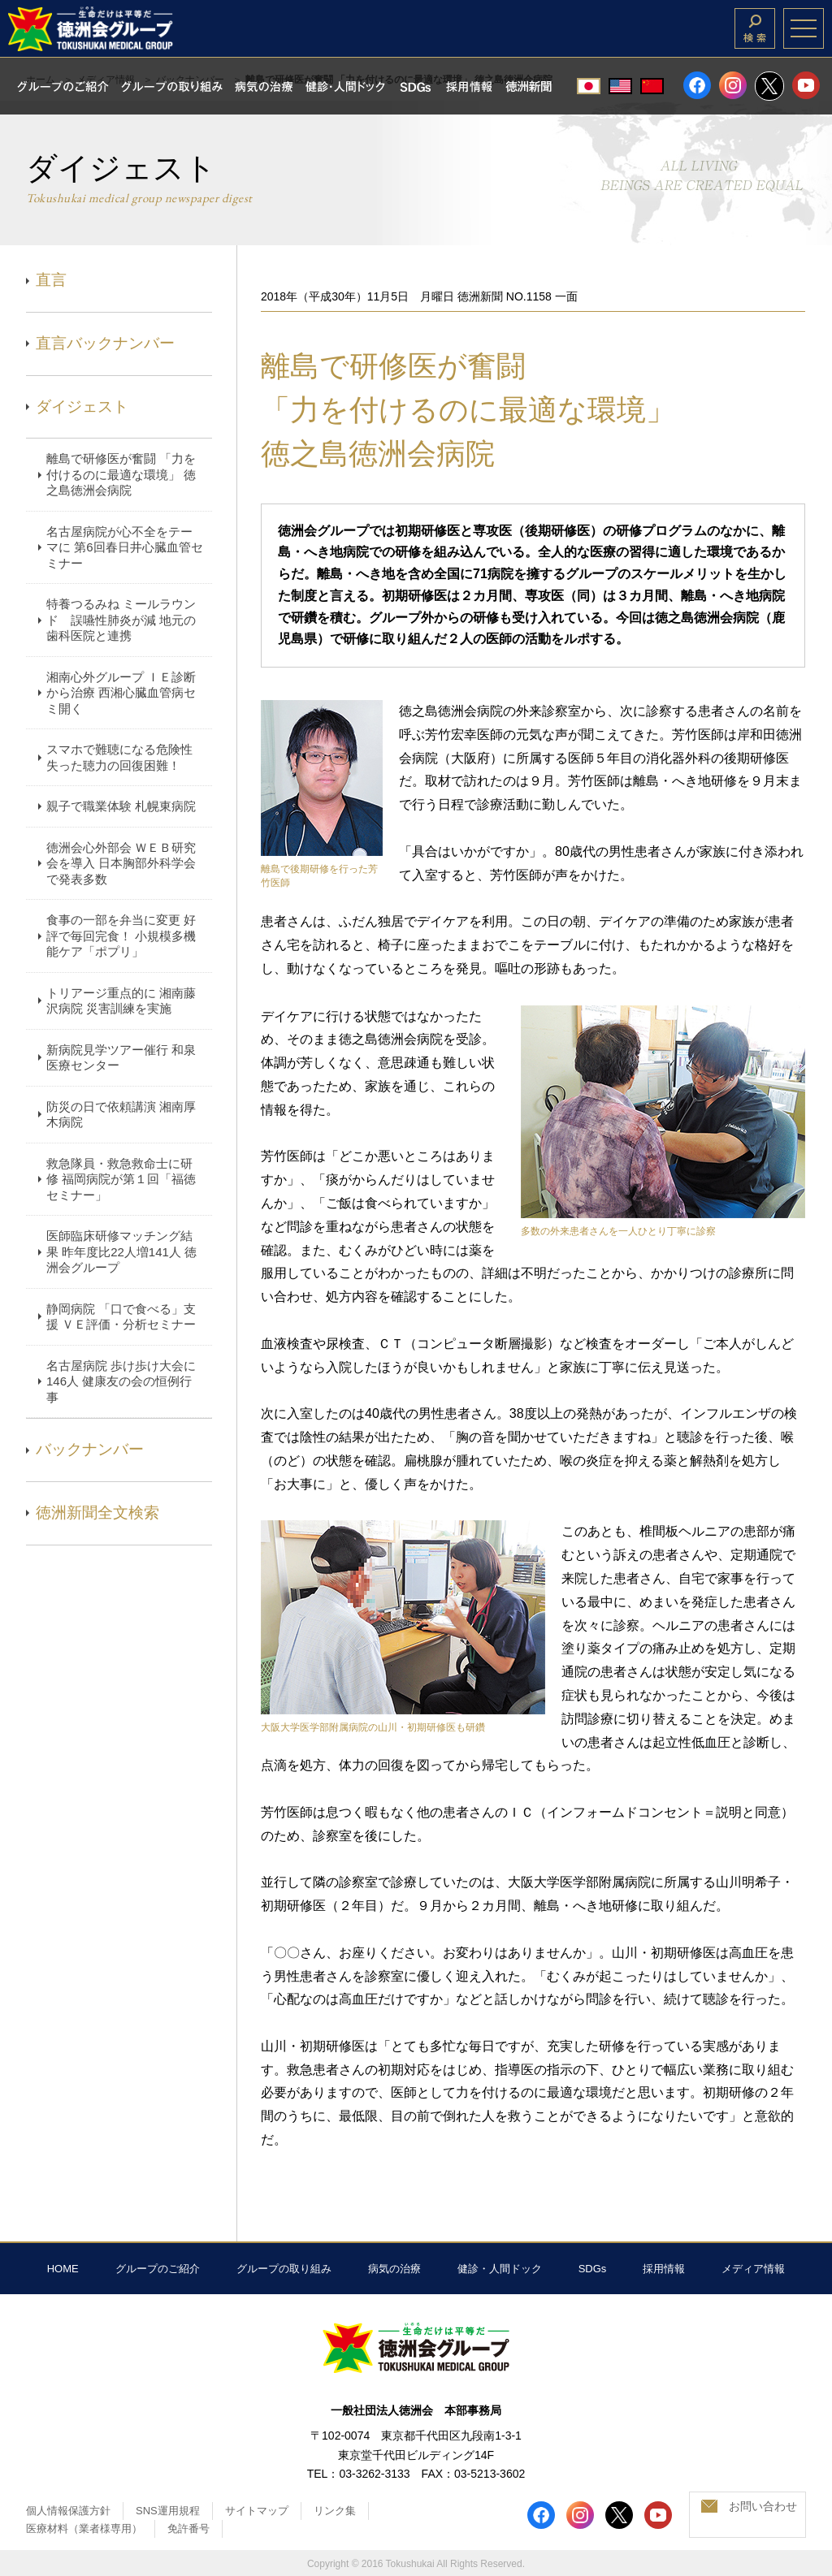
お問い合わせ (763, 2506)
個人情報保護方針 (68, 2511)
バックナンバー (90, 1449)
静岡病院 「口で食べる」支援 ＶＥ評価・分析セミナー (121, 1317)
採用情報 (664, 2269)
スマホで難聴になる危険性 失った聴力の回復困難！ (119, 757)
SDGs (592, 2269)
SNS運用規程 (168, 2511)
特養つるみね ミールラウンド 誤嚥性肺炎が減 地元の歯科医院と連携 (121, 619)
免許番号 (188, 2528)
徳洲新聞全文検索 (97, 1512)
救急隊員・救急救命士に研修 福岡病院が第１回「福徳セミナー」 (121, 1179)
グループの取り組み (284, 2269)
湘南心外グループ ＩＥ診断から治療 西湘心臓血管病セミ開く (121, 692)
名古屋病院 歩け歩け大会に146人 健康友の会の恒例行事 (121, 1381)
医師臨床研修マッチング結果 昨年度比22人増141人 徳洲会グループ (121, 1251)
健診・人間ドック (499, 2269)
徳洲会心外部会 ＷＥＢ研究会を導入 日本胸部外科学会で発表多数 (121, 863)
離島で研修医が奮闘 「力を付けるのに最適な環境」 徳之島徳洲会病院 (121, 474)
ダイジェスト (82, 406)
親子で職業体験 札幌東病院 (121, 806)
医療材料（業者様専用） (84, 2528)
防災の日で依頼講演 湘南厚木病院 (121, 1115)
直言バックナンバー (105, 343)
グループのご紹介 (157, 2269)
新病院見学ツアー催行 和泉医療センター (121, 1058)
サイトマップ (256, 2511)
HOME (63, 2269)
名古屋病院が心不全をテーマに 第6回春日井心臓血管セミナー (124, 547)
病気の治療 (394, 2269)
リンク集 (335, 2511)
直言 (51, 279)
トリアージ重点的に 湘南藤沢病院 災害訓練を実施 (121, 1001)
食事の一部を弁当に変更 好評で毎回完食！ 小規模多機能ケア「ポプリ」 (121, 935)
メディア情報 (753, 2269)
